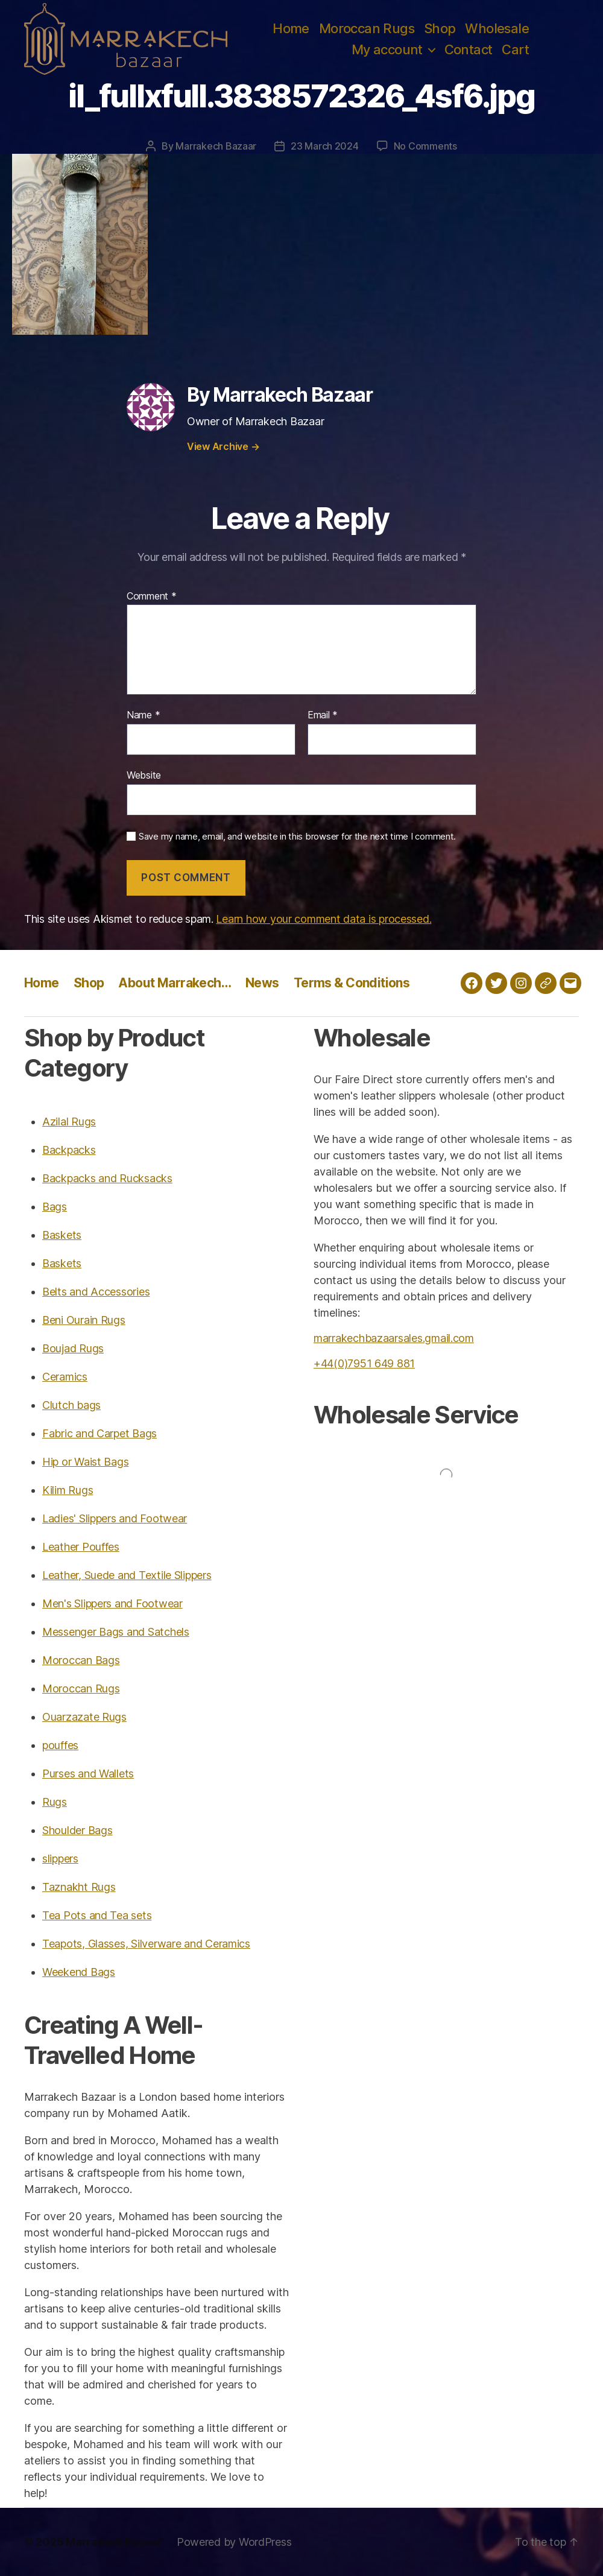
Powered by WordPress (234, 2542)
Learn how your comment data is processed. (323, 919)
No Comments (425, 146)
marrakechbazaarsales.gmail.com (394, 1338)
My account (387, 49)
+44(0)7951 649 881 (364, 1363)
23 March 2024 (325, 146)
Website (144, 775)
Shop (440, 28)
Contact (468, 49)
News (262, 982)
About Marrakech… (174, 982)
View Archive (223, 446)
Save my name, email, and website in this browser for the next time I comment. (297, 836)
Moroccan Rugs (366, 28)
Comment (152, 596)
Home (291, 28)
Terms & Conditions (352, 982)
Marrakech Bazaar (215, 146)
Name (143, 715)
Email (323, 715)
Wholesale (497, 28)
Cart (515, 49)
